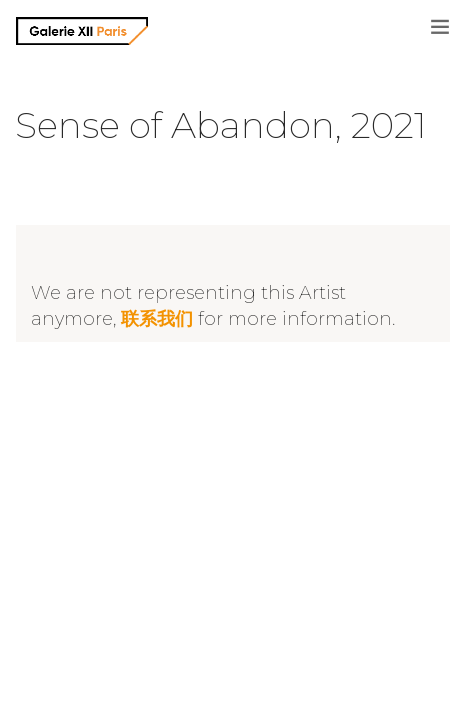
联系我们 (157, 319)
